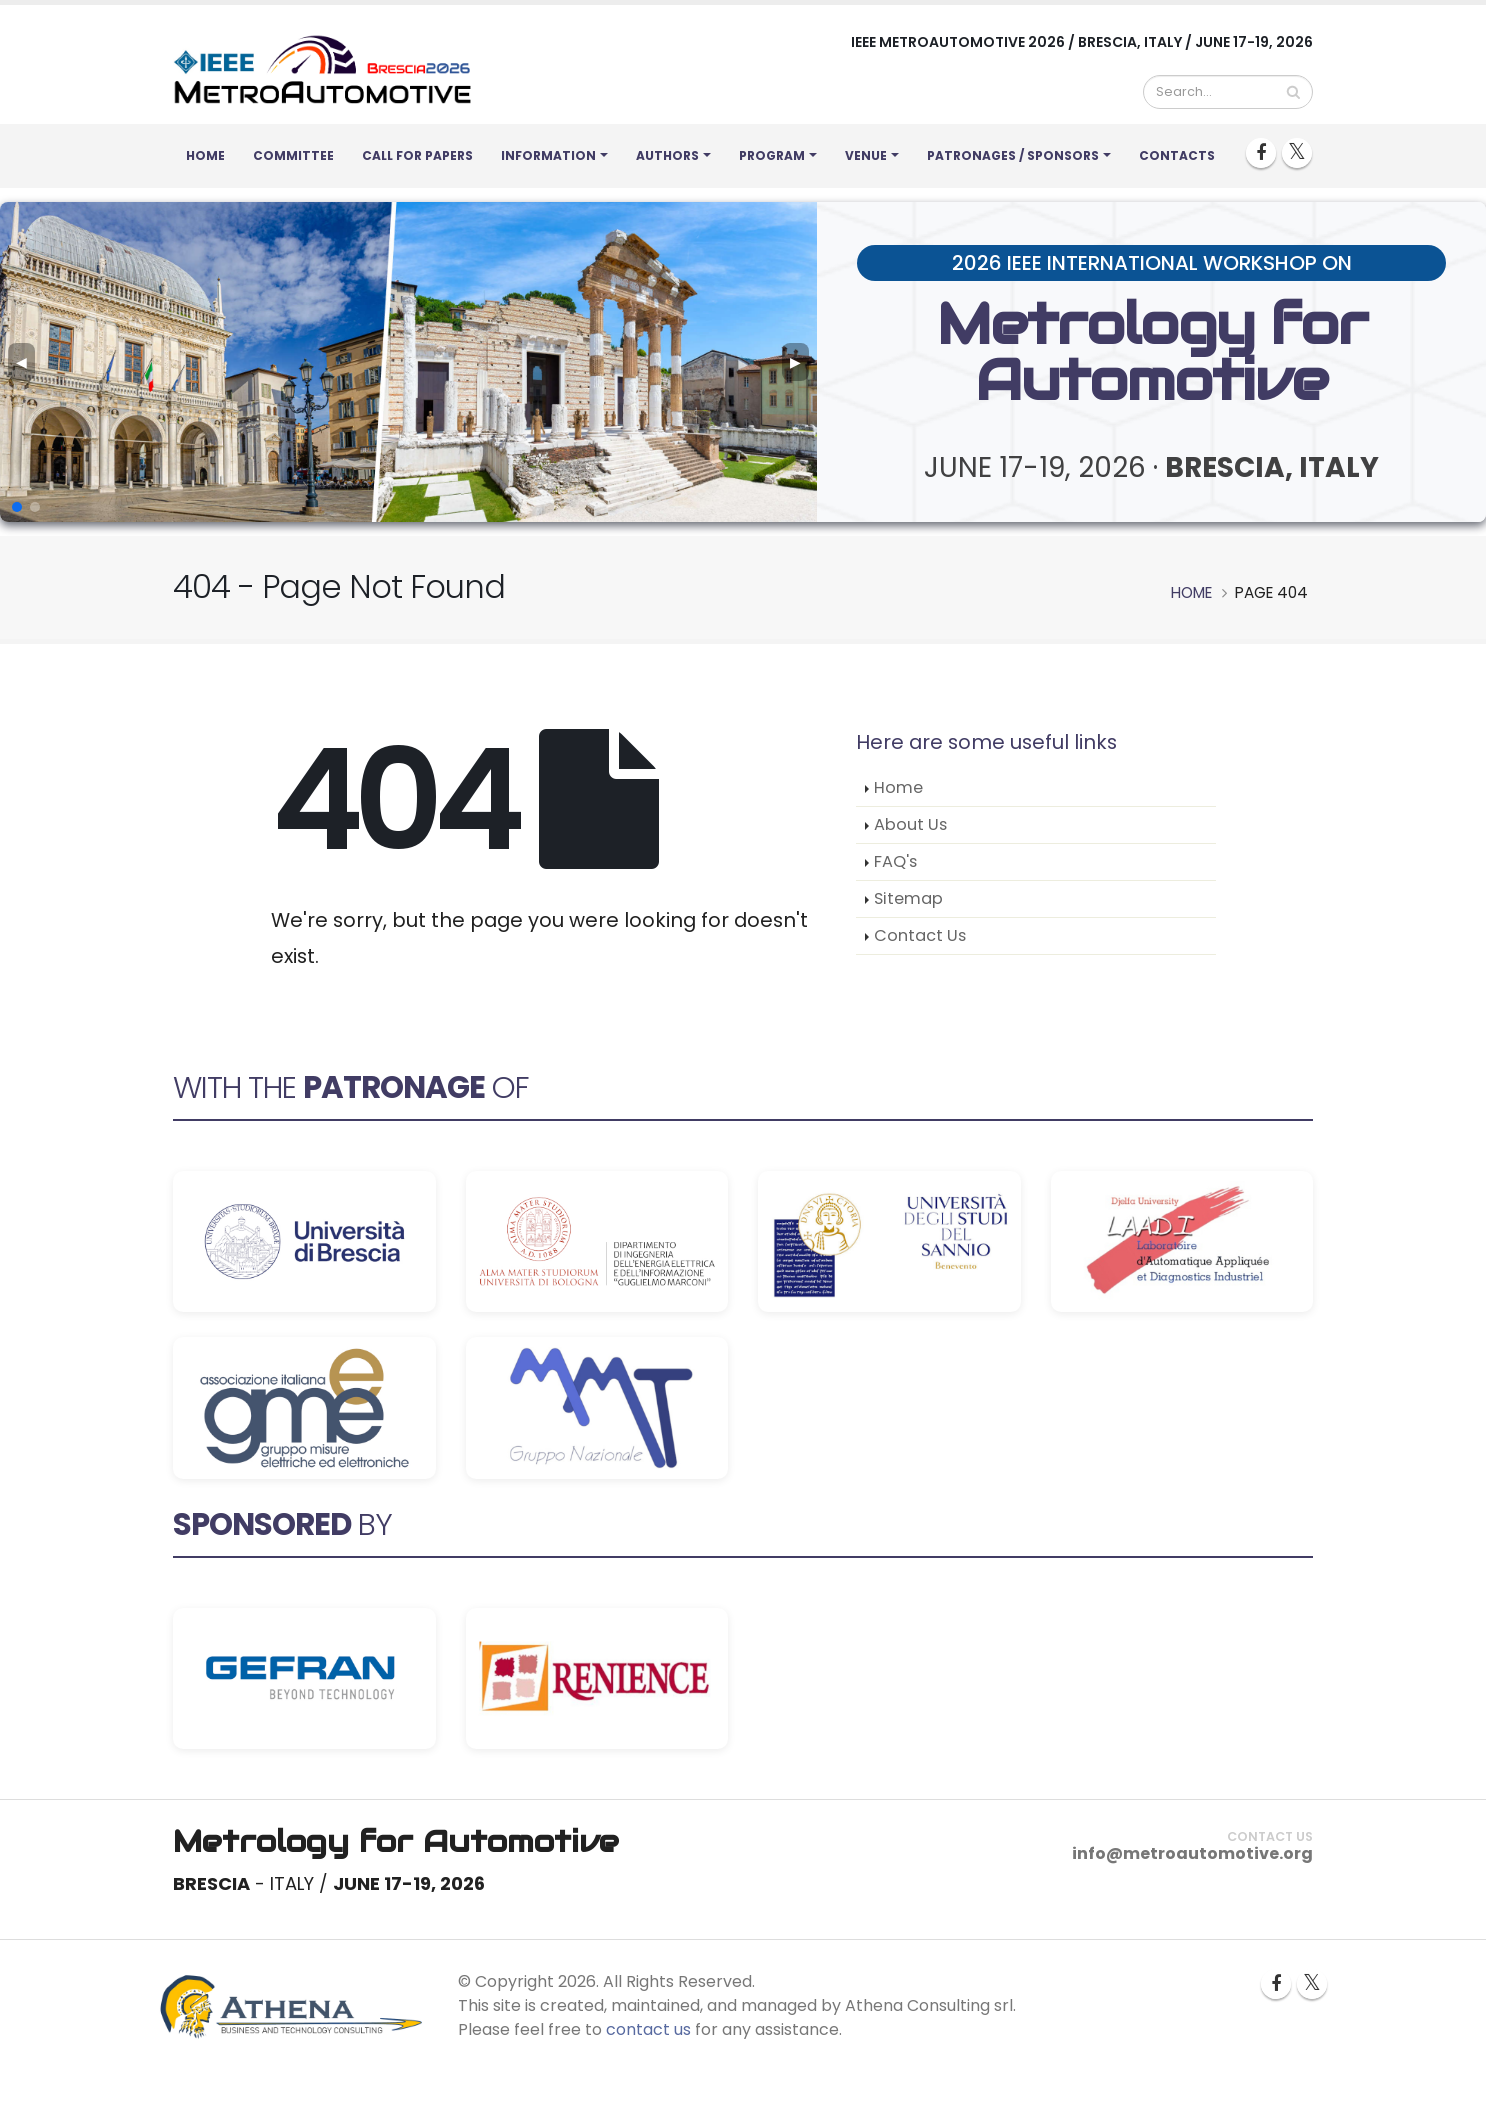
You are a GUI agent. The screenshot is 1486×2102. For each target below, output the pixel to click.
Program (772, 155)
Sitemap (908, 898)
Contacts (1177, 155)
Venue (866, 155)
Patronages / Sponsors (1013, 155)
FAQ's (895, 861)
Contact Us (920, 935)
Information (548, 155)
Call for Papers (417, 155)
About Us (910, 824)
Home (205, 155)
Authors (667, 155)
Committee (293, 155)
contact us (648, 2029)
